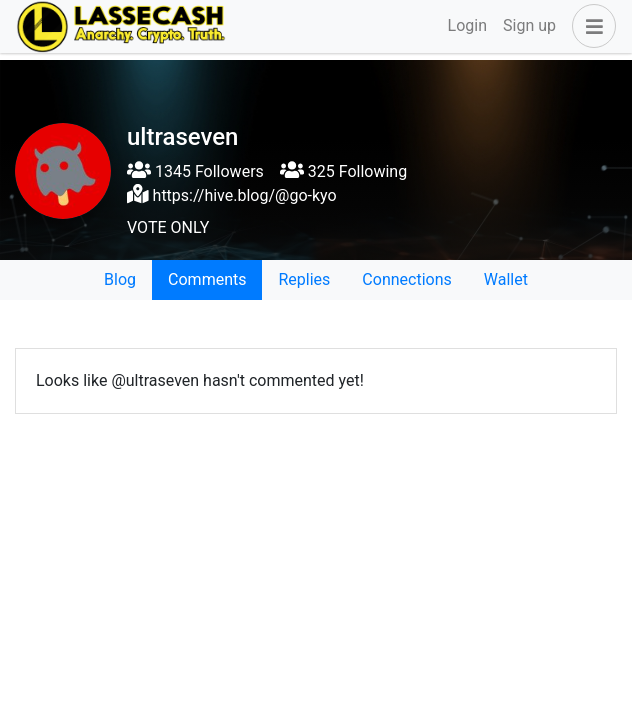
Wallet (506, 279)
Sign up (529, 25)
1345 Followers (195, 171)
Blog (120, 279)
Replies (304, 279)
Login (467, 25)
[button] (590, 26)
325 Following (343, 171)
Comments (207, 279)
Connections (406, 279)
